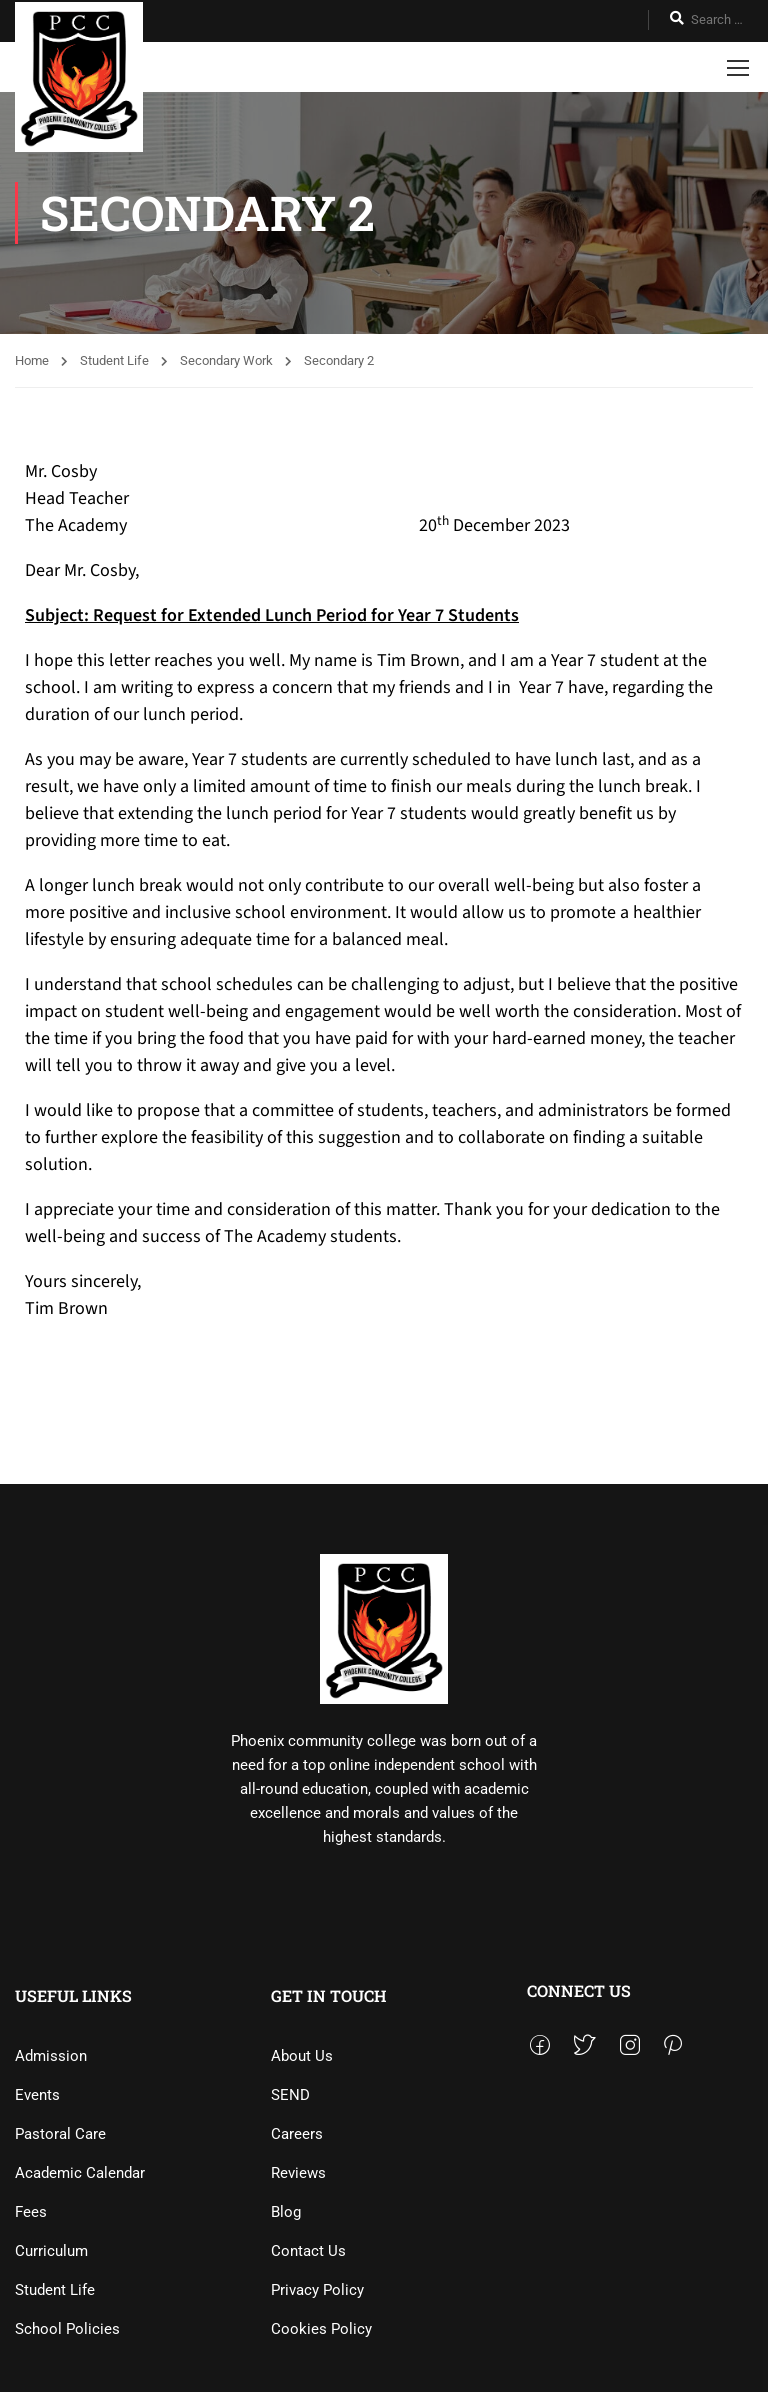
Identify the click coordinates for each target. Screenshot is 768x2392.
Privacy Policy (317, 2290)
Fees (31, 2212)
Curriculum (51, 2251)
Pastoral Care (60, 2134)
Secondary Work (226, 360)
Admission (51, 2056)
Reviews (298, 2173)
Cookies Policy (321, 2329)
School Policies (67, 2329)
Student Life (114, 360)
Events (37, 2095)
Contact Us (308, 2251)
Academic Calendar (80, 2173)
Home (32, 360)
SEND (290, 2095)
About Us (302, 2056)
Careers (297, 2134)
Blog (286, 2212)
